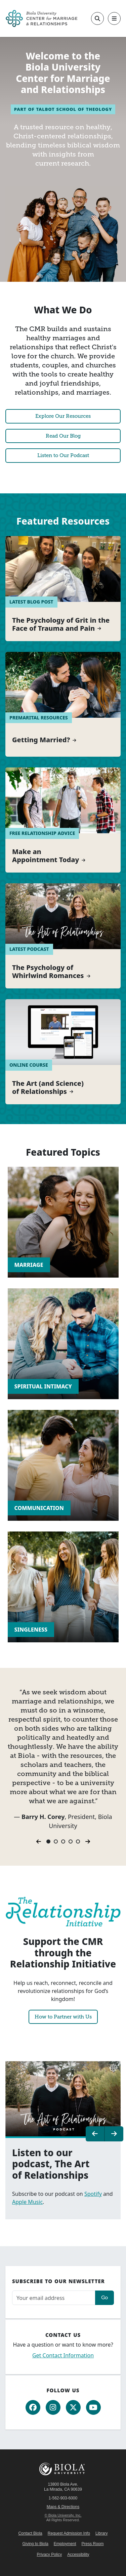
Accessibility (78, 2554)
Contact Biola (30, 2533)
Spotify (93, 2193)
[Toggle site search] (97, 18)
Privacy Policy (49, 2554)
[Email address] (53, 2298)
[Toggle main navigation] (114, 18)
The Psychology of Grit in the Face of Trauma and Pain (61, 624)
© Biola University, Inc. (63, 2515)
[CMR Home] (41, 18)
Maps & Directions (63, 2506)
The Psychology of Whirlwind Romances (48, 972)
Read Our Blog (63, 436)
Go (104, 2297)
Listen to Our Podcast (63, 455)
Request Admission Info (69, 2533)
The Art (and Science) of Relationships (48, 1087)
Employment (65, 2543)
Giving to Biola (35, 2543)
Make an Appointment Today (45, 856)
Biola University (63, 2469)
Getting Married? (41, 740)
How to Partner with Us (63, 2016)
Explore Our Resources (63, 416)
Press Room (93, 2543)
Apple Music (27, 2202)
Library (101, 2533)
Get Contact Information (63, 2355)
